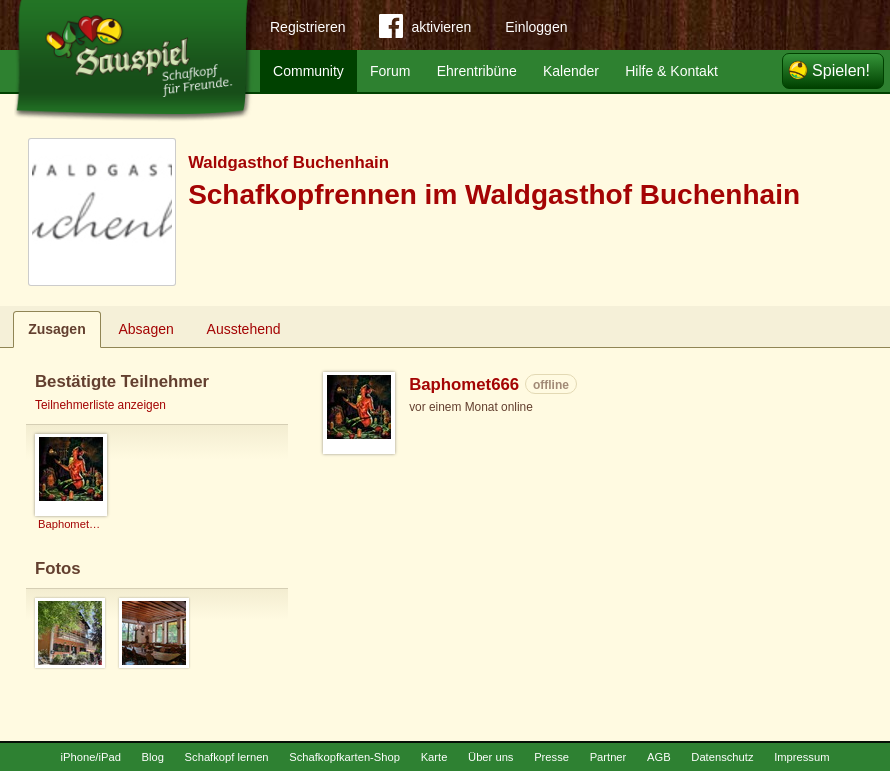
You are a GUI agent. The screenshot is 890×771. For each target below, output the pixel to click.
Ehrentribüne (477, 71)
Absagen (146, 329)
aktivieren (425, 30)
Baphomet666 (464, 384)
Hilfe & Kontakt (671, 71)
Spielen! (841, 70)
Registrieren (307, 27)
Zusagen (57, 329)
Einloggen (536, 27)
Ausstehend (244, 329)
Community (308, 71)
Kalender (571, 71)
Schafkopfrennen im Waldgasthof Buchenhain (494, 194)
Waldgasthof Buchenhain (288, 162)
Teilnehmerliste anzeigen (100, 405)
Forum (390, 71)
